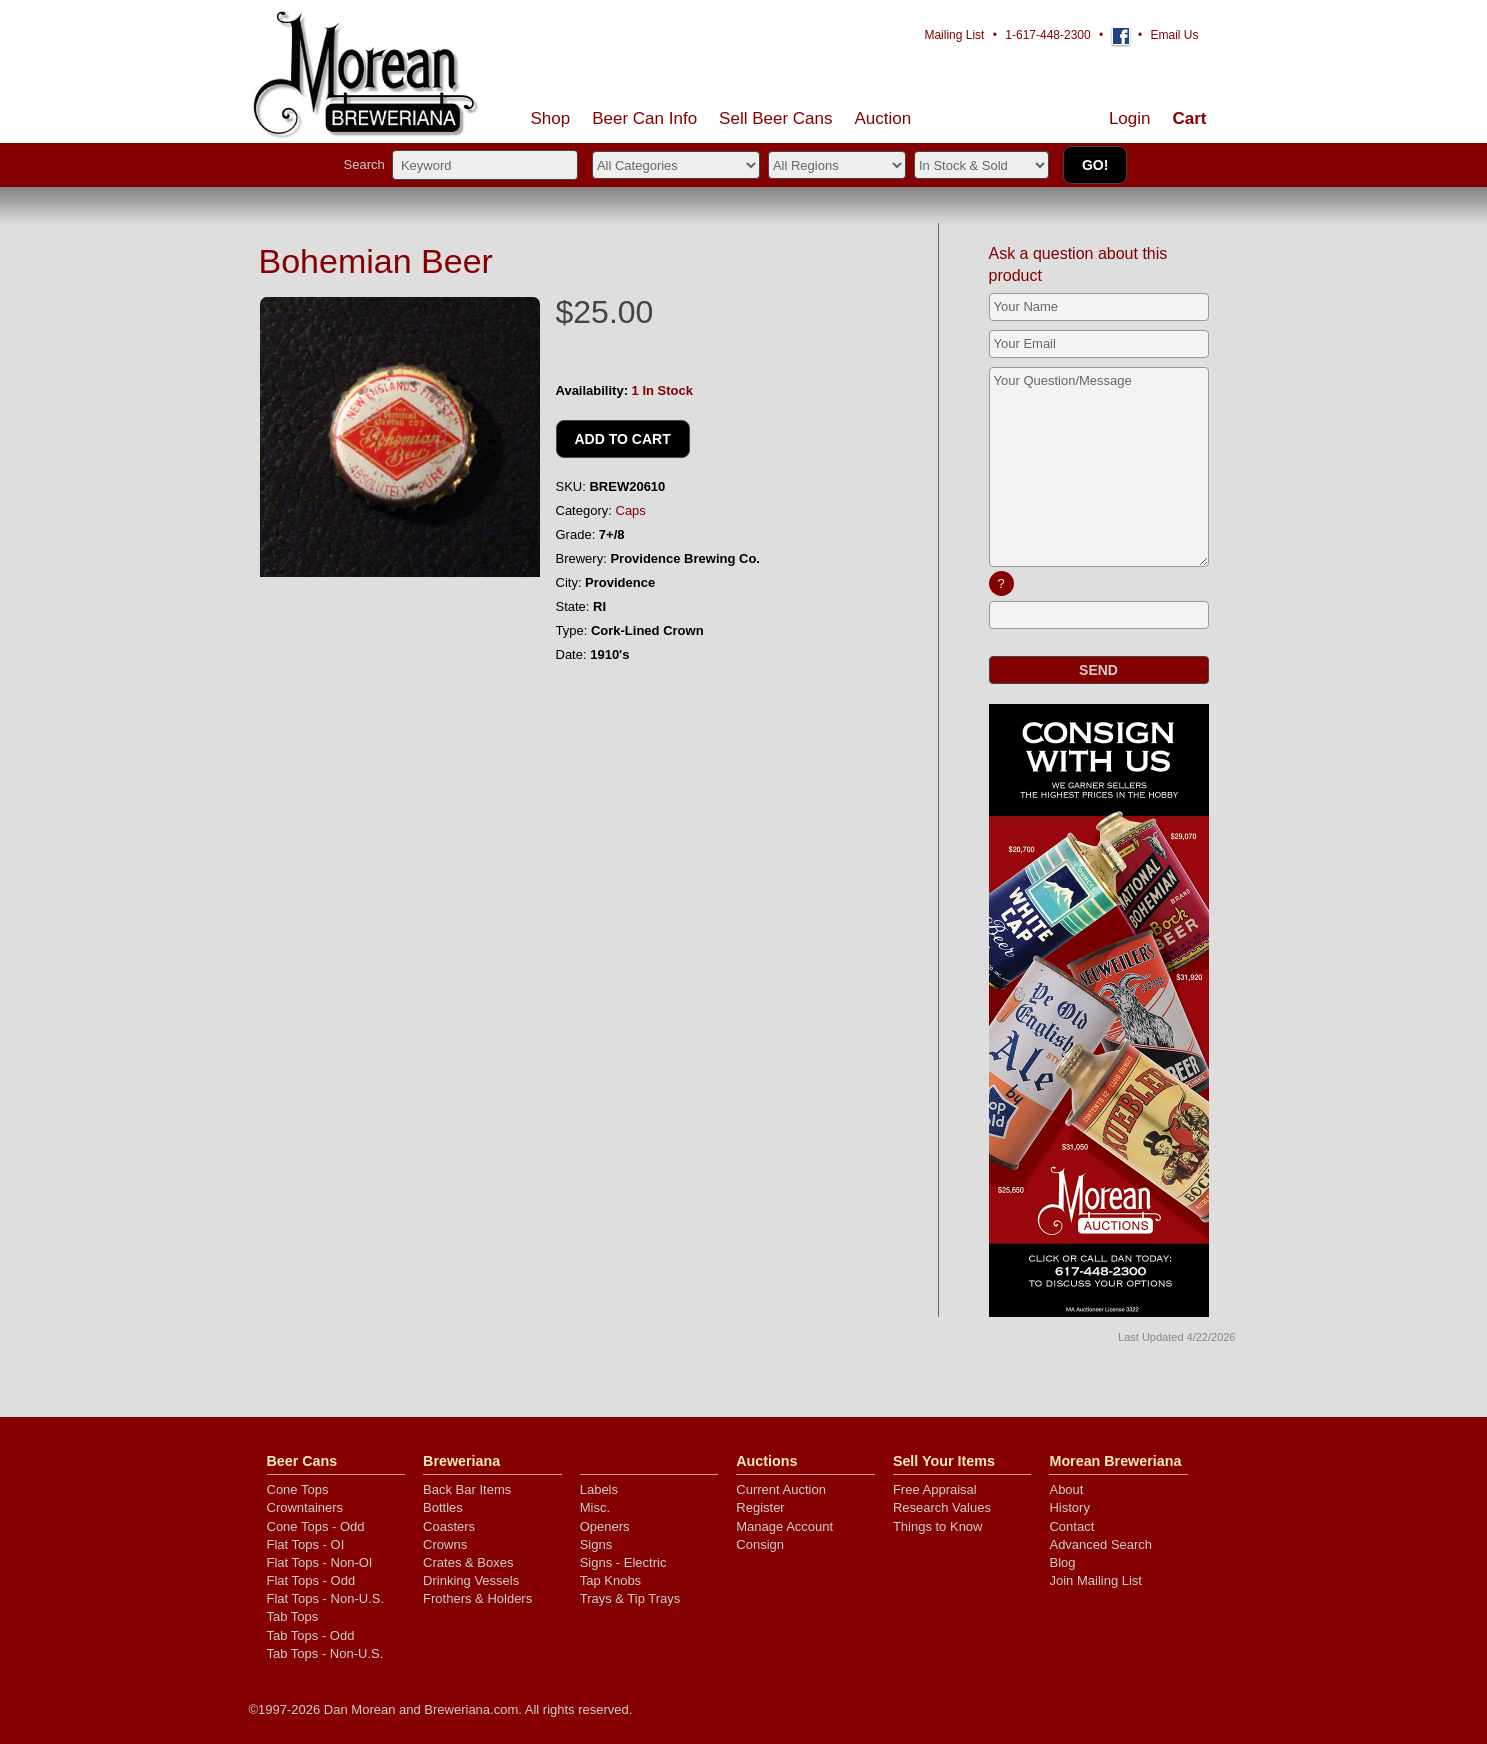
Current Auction (781, 1489)
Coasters (449, 1526)
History (1069, 1507)
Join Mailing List (1095, 1580)
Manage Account (784, 1526)
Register (760, 1507)
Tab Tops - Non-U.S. (325, 1653)
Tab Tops (293, 1616)
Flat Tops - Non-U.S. (326, 1598)
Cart (1189, 118)
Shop (551, 118)
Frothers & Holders (477, 1598)
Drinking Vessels (471, 1580)
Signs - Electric (623, 1562)
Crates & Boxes (468, 1562)
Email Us (1174, 35)
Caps (631, 510)
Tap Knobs (610, 1580)
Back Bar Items (467, 1489)
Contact (1071, 1526)
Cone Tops (298, 1489)
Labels (599, 1489)
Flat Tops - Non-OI (320, 1562)
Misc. (595, 1507)
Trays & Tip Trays (630, 1598)
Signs (596, 1544)
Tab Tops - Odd (311, 1635)
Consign (760, 1544)
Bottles (443, 1507)
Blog (1062, 1562)
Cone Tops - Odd (316, 1526)
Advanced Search (1100, 1544)
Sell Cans (775, 118)
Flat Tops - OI (306, 1544)
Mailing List (954, 35)
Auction (883, 118)
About (1066, 1489)
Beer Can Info (644, 118)
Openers (605, 1526)
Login (1130, 118)
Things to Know (938, 1526)
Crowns (445, 1544)
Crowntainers (305, 1507)
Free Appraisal (935, 1489)
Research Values (942, 1507)
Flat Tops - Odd (311, 1580)
